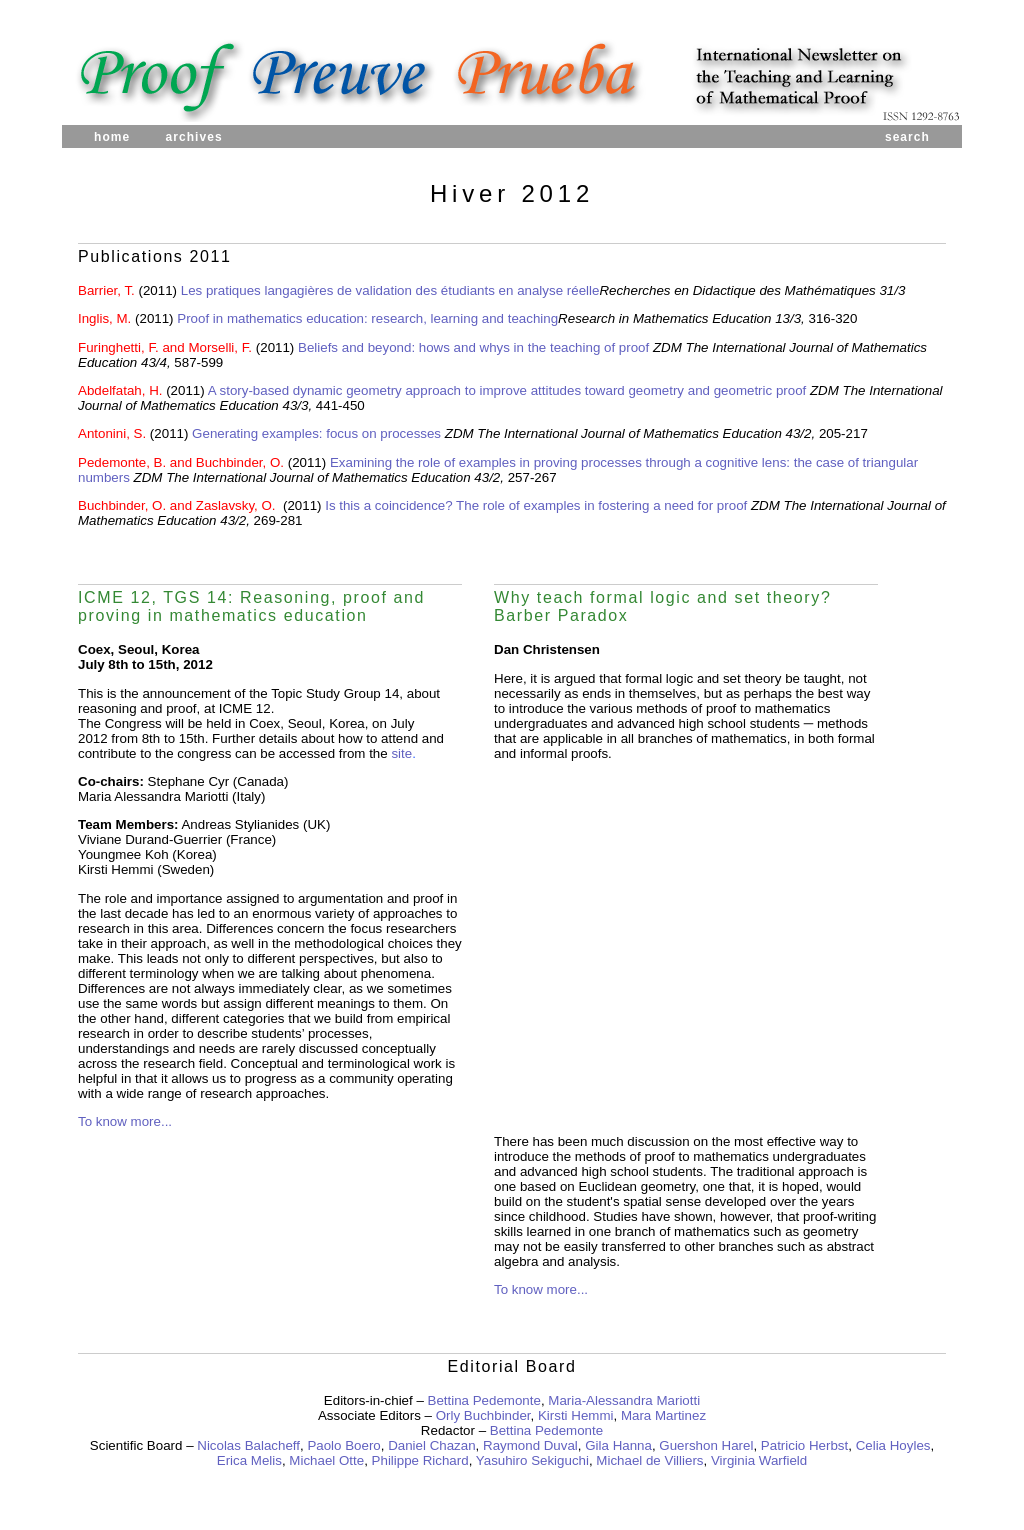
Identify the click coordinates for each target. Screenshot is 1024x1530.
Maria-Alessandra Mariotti (624, 1400)
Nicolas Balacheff (248, 1445)
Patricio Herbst (804, 1445)
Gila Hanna (618, 1445)
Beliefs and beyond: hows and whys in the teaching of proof (475, 347)
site (401, 753)
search (907, 137)
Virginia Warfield (759, 1460)
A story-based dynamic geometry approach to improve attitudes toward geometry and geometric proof (507, 390)
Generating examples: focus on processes (316, 433)
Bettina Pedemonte (484, 1400)
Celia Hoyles (893, 1445)
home (112, 137)
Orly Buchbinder (483, 1415)
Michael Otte (326, 1460)
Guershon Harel (706, 1445)
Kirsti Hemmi (576, 1415)
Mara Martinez (663, 1415)
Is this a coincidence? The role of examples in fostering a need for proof (536, 505)
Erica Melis (249, 1460)
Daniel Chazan (431, 1445)
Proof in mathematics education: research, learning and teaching (367, 318)
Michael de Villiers (649, 1460)
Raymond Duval (530, 1445)
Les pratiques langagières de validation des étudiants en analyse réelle (390, 290)
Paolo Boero (343, 1445)
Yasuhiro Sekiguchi (532, 1460)
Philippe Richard (420, 1460)
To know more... (125, 1121)
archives (193, 137)
